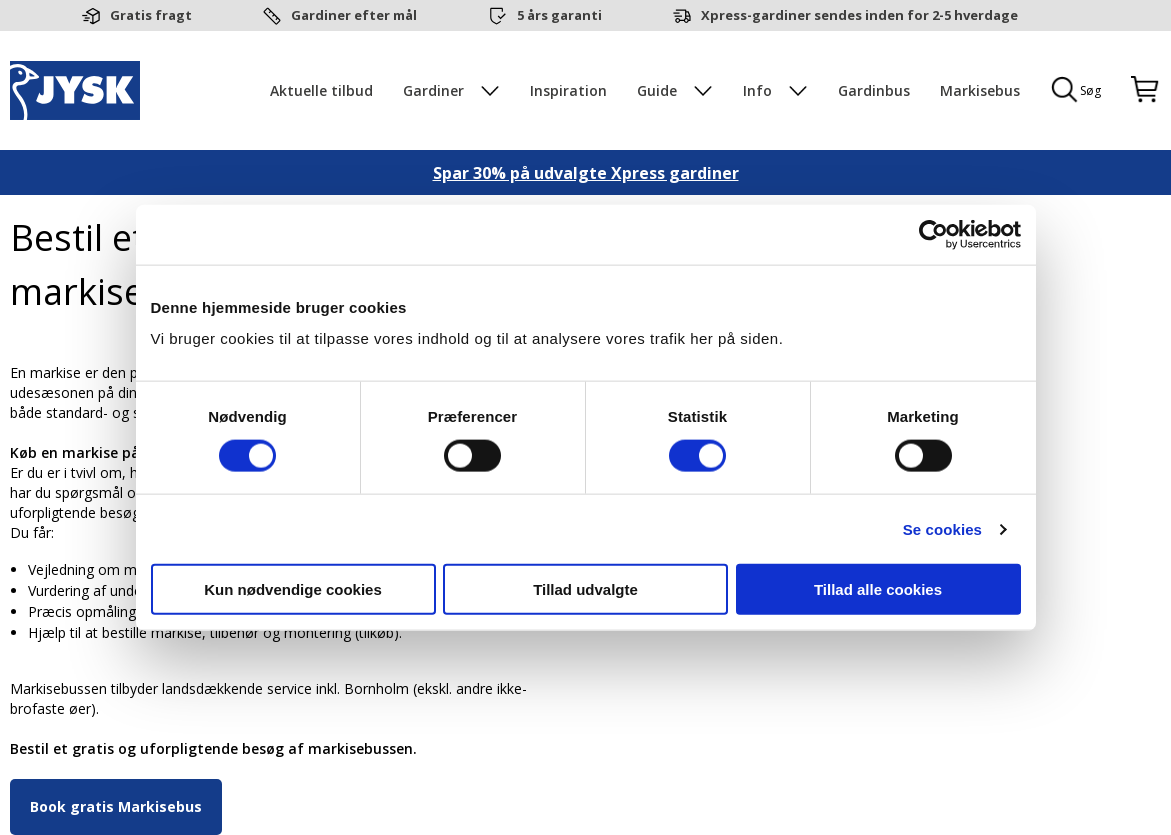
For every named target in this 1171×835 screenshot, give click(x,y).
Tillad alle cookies (878, 589)
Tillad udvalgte (585, 589)
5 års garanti (559, 15)
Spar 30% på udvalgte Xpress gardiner (586, 173)
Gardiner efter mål (354, 15)
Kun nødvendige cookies (293, 589)
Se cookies (942, 528)
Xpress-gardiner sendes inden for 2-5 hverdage (859, 15)
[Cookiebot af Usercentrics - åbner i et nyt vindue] (933, 234)
